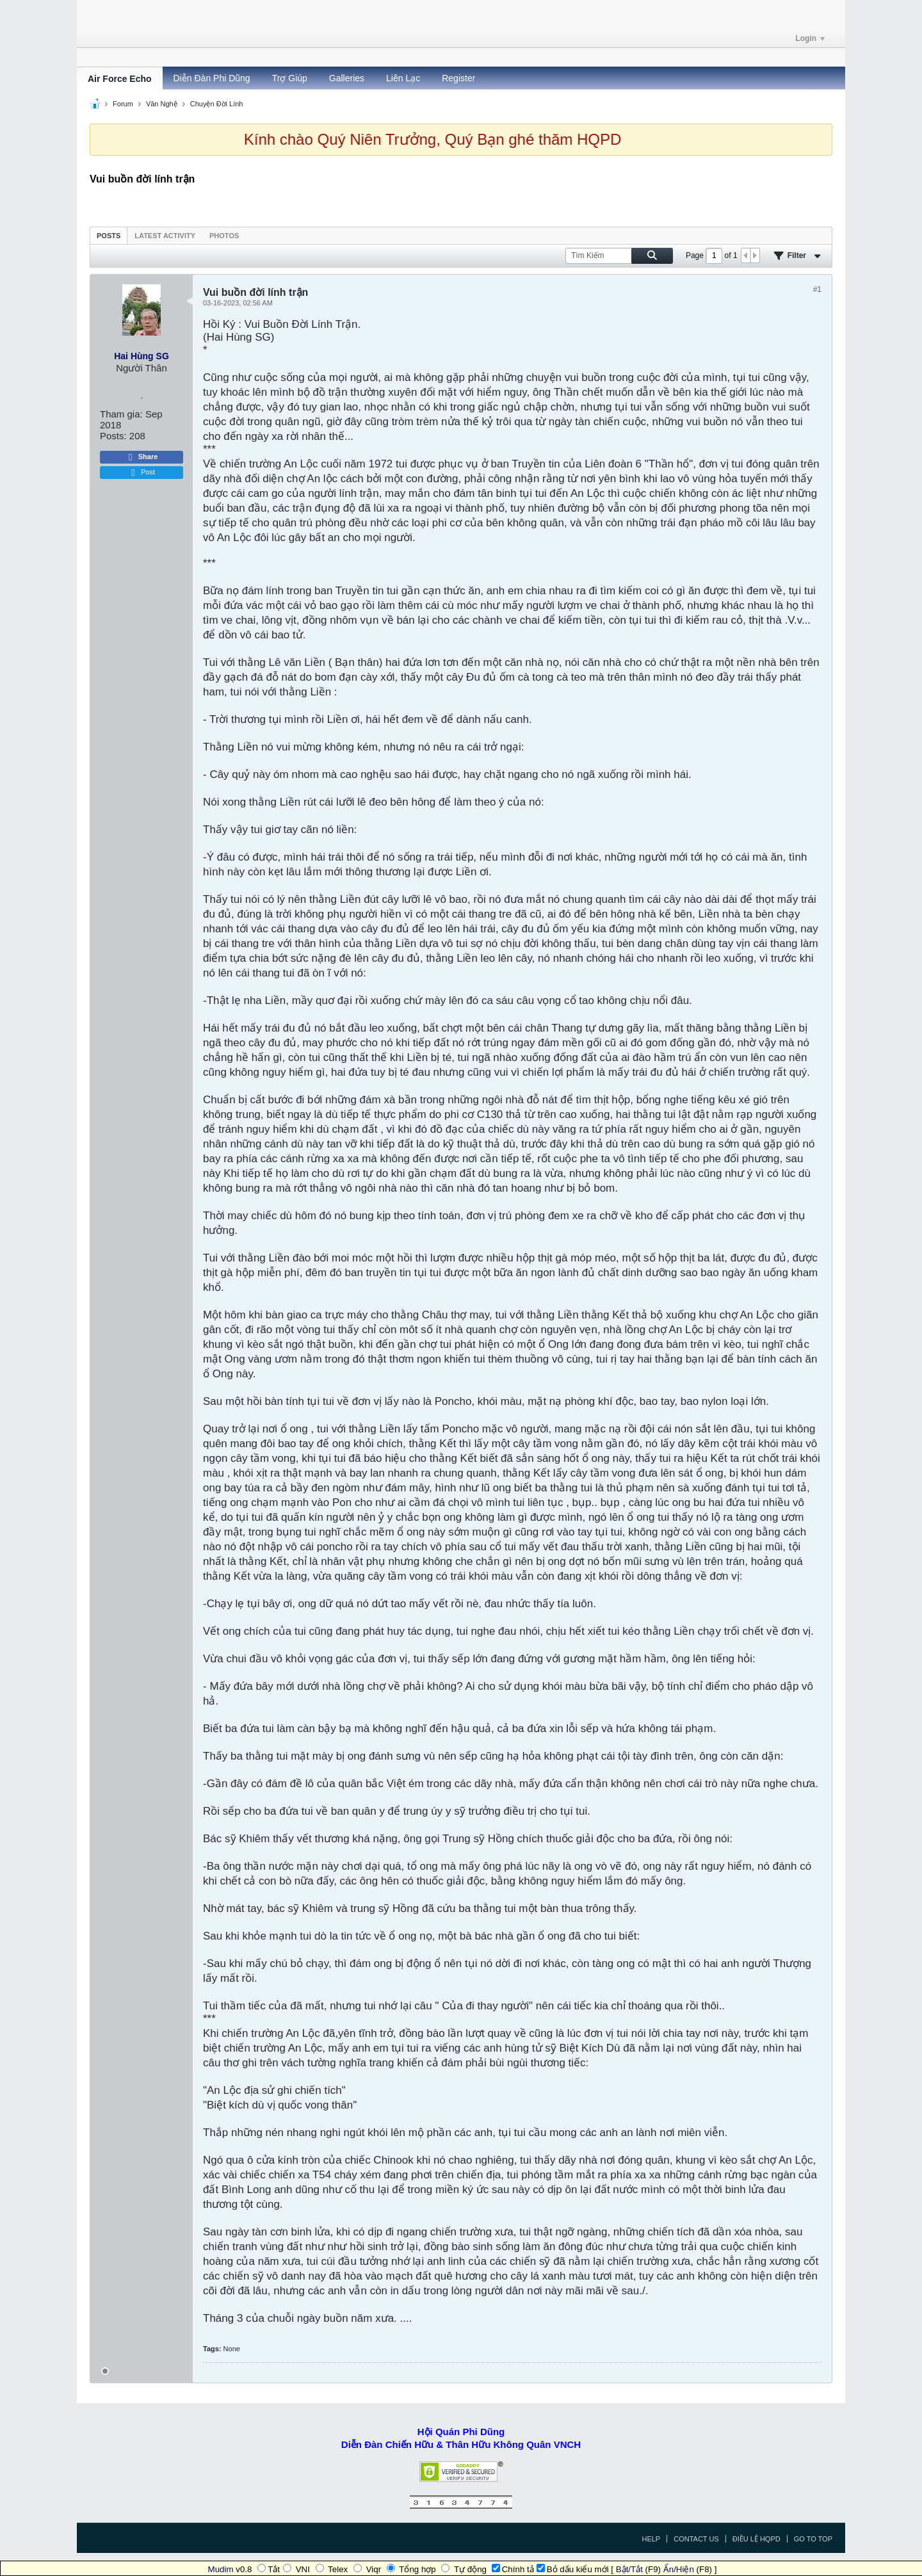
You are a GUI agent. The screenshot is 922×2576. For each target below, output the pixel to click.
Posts (108, 235)
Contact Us (696, 2539)
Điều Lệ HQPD (756, 2539)
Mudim (221, 2569)
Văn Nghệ (161, 104)
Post (141, 472)
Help (651, 2539)
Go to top (813, 2539)
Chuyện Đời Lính (216, 104)
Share (141, 457)
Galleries (346, 78)
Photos (224, 235)
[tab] (108, 235)
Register (458, 78)
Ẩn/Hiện (678, 2569)
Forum (123, 104)
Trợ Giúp (289, 78)
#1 (817, 289)
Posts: (113, 435)
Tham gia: (121, 414)
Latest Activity (164, 235)
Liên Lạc (403, 78)
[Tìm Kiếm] (619, 256)
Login (810, 38)
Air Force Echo (120, 79)
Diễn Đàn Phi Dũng (212, 78)
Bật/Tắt (629, 2569)
